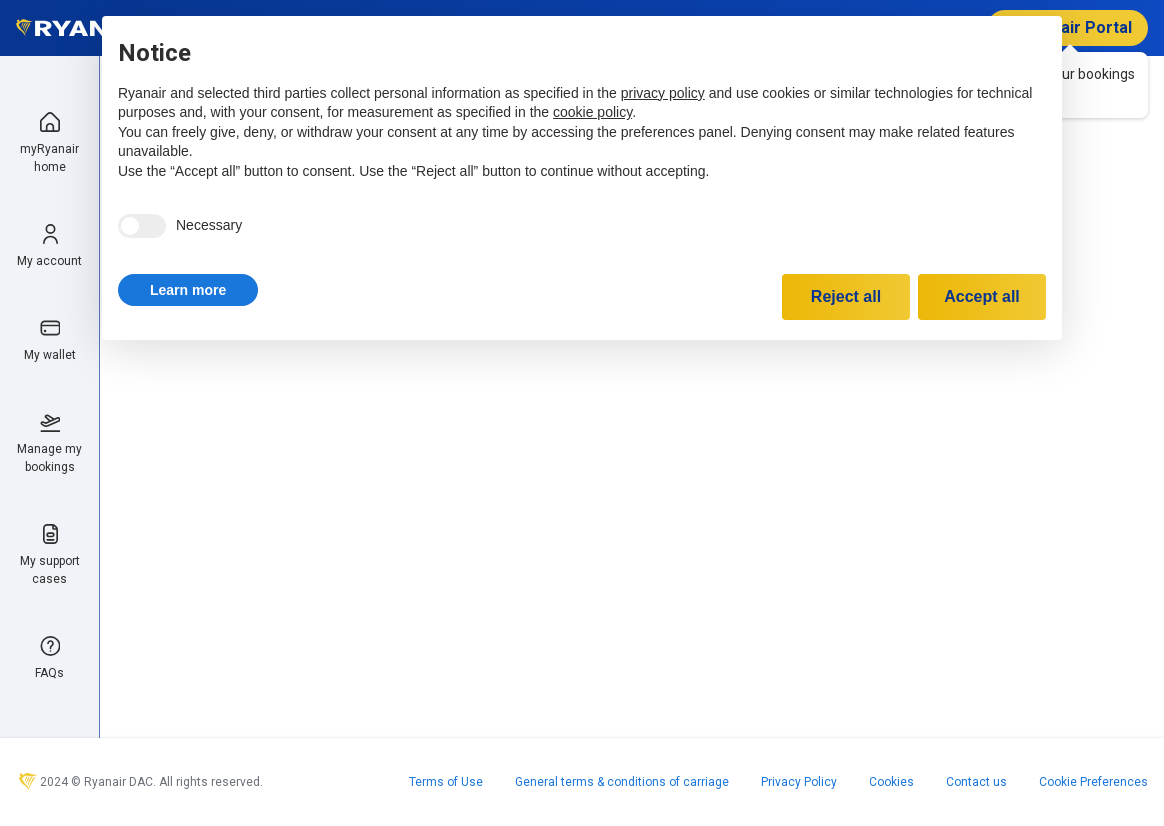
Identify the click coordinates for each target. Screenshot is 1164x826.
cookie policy (592, 112)
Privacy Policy (799, 782)
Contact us (976, 782)
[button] (188, 290)
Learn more (188, 290)
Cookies (891, 782)
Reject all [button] (846, 296)
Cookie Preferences (1093, 782)
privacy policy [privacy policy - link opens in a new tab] (663, 93)
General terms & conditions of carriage (622, 782)
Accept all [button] (982, 296)
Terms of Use (446, 782)
